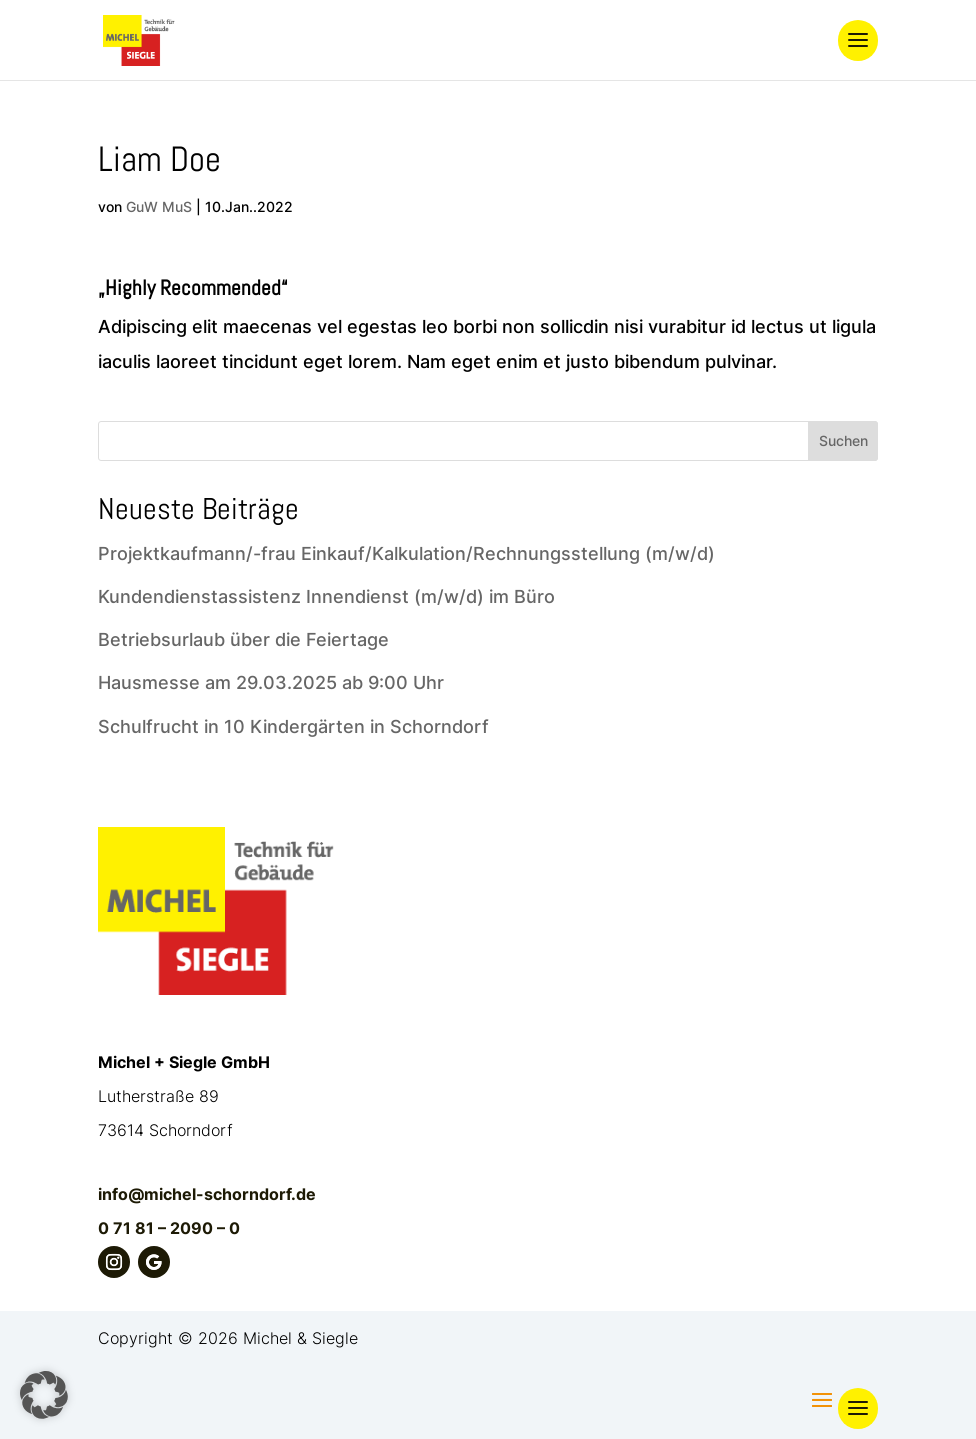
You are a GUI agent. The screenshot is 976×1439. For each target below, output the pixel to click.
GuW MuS (159, 206)
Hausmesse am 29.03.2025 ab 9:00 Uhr (271, 682)
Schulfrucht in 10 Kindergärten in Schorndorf (293, 726)
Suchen (843, 440)
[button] (44, 1395)
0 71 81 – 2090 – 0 (169, 1228)
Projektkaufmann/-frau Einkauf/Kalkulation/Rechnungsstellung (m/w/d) (406, 553)
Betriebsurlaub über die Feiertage (243, 639)
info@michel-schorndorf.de (207, 1194)
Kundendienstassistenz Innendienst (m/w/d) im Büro (326, 596)
